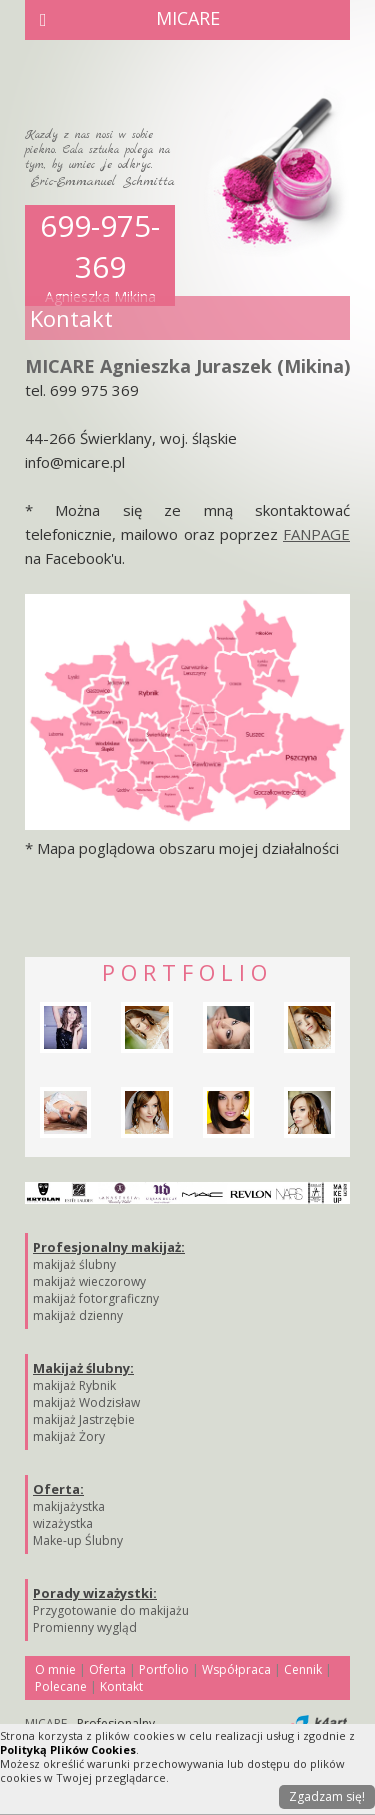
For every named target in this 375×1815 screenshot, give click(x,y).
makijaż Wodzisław (86, 1402)
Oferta (107, 1669)
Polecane (61, 1686)
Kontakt (121, 1686)
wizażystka (63, 1523)
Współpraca (236, 1669)
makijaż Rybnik (74, 1385)
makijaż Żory (69, 1436)
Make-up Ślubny (78, 1540)
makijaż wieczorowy (89, 1281)
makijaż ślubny (74, 1264)
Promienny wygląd (85, 1627)
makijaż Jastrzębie (84, 1419)
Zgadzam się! (327, 1796)
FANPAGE (316, 534)
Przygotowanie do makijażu (111, 1610)
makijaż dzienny (78, 1315)
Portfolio (164, 1669)
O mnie (55, 1669)
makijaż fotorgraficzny (96, 1298)
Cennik (303, 1669)
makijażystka (69, 1506)
